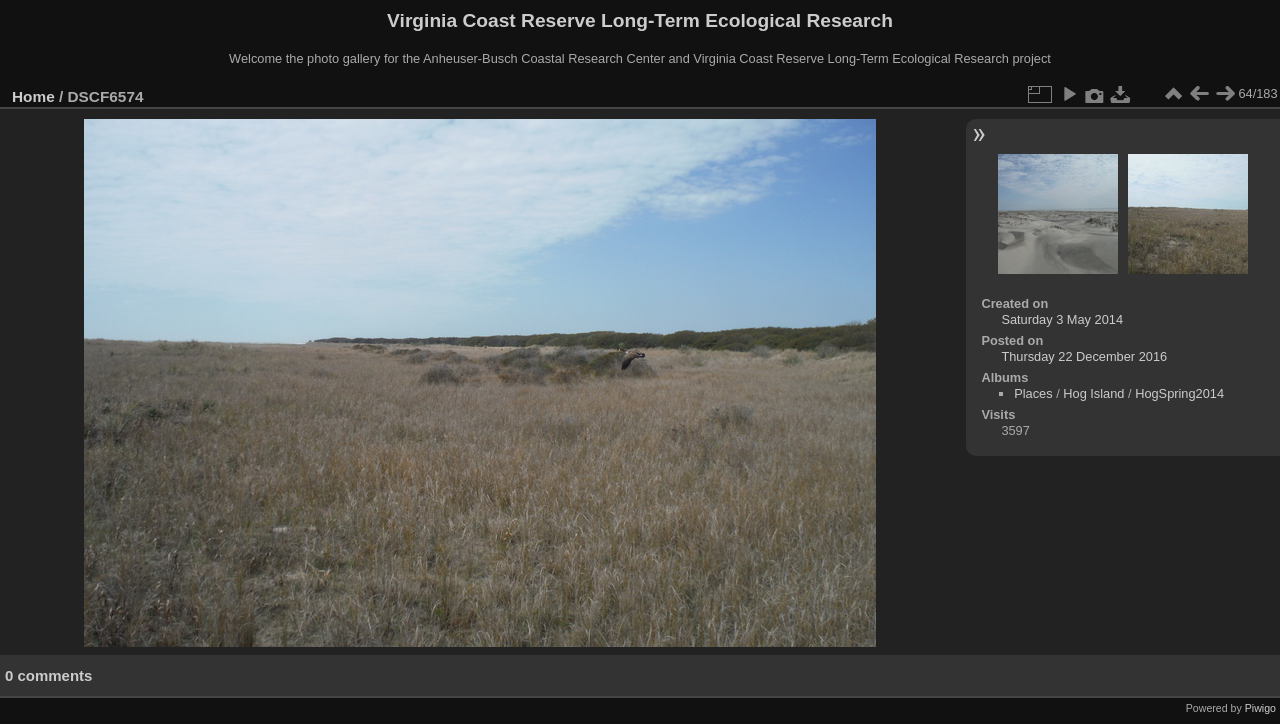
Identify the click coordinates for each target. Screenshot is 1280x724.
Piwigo (1260, 708)
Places (1033, 393)
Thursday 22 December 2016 (1084, 356)
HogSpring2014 (1179, 393)
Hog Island (1093, 393)
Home (33, 96)
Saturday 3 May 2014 (1062, 319)
